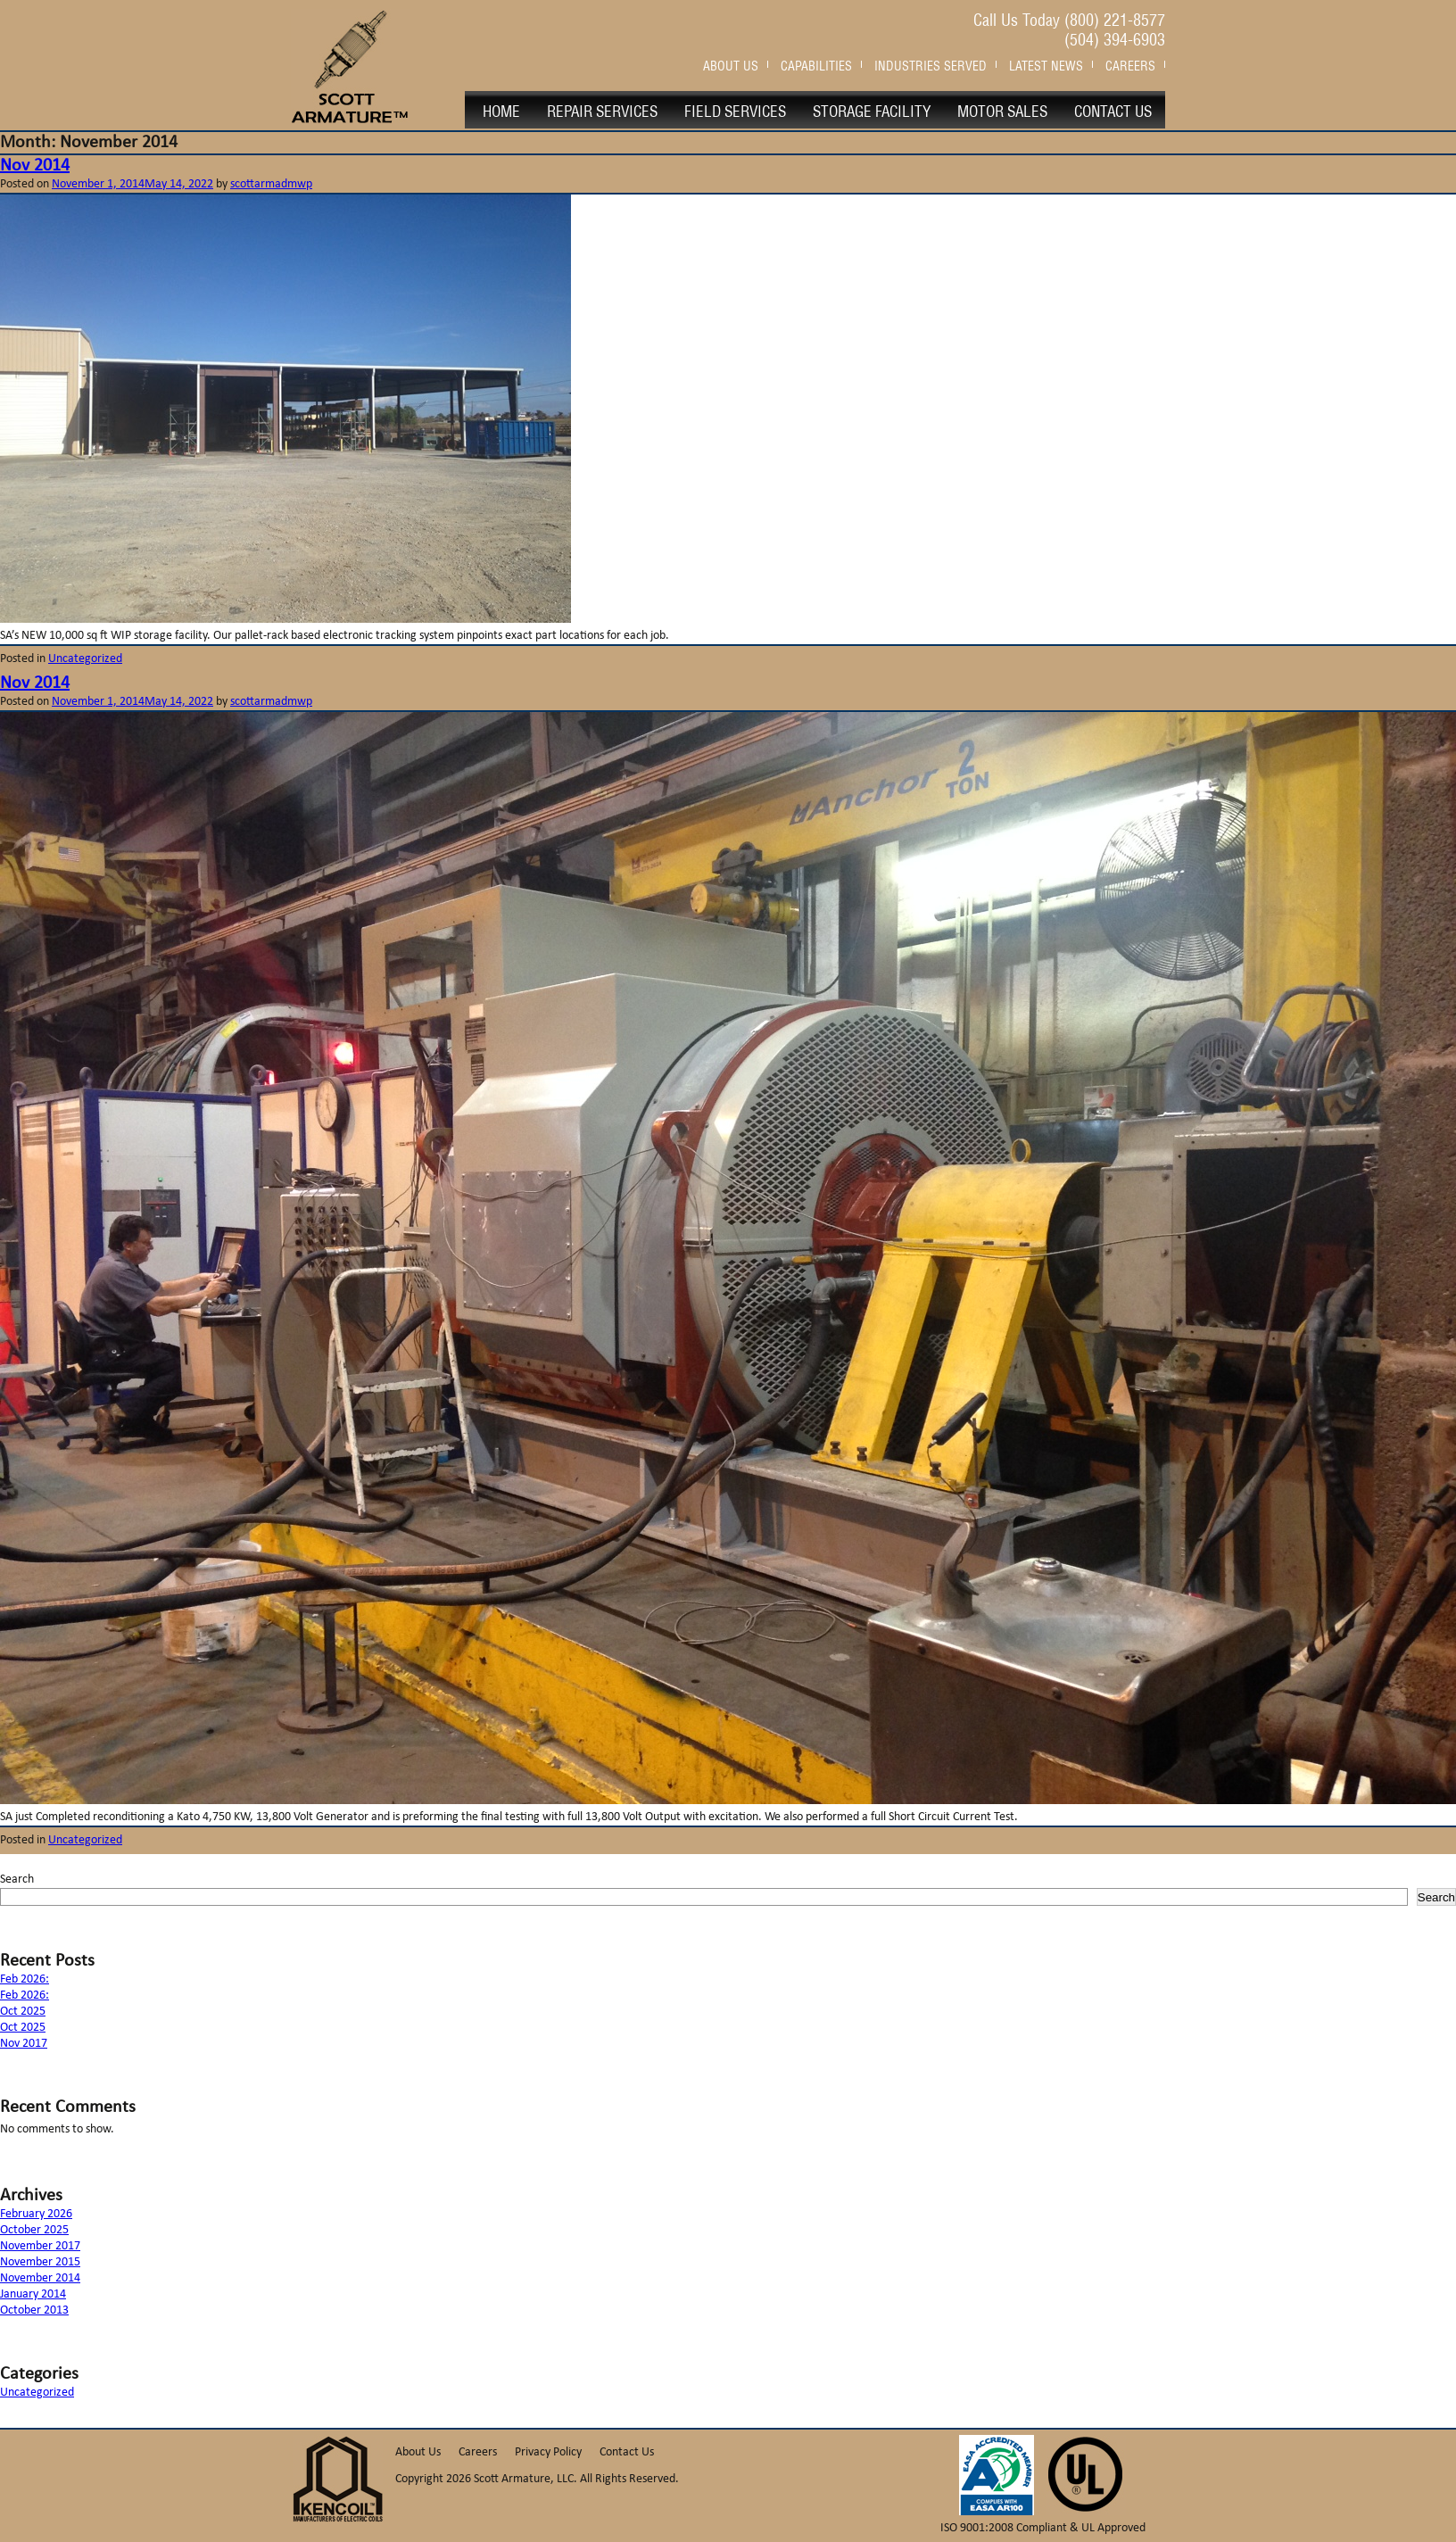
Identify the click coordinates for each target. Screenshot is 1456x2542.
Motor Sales (1002, 109)
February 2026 (36, 2214)
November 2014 (40, 2278)
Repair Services (602, 109)
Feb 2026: (24, 1979)
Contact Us (1113, 109)
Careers (1130, 64)
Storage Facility (872, 109)
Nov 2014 (35, 166)
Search (17, 1879)
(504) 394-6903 (1114, 38)
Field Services (735, 109)
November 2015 (40, 2262)
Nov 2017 (23, 2043)
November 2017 (40, 2246)
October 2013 (34, 2310)
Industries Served (930, 64)
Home (501, 109)
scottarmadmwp (271, 184)
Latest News (1046, 64)
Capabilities (816, 64)
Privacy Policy (548, 2452)
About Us (730, 64)
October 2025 (34, 2230)
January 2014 (33, 2294)
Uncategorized (85, 659)
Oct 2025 (23, 2011)
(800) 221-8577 (1114, 18)
